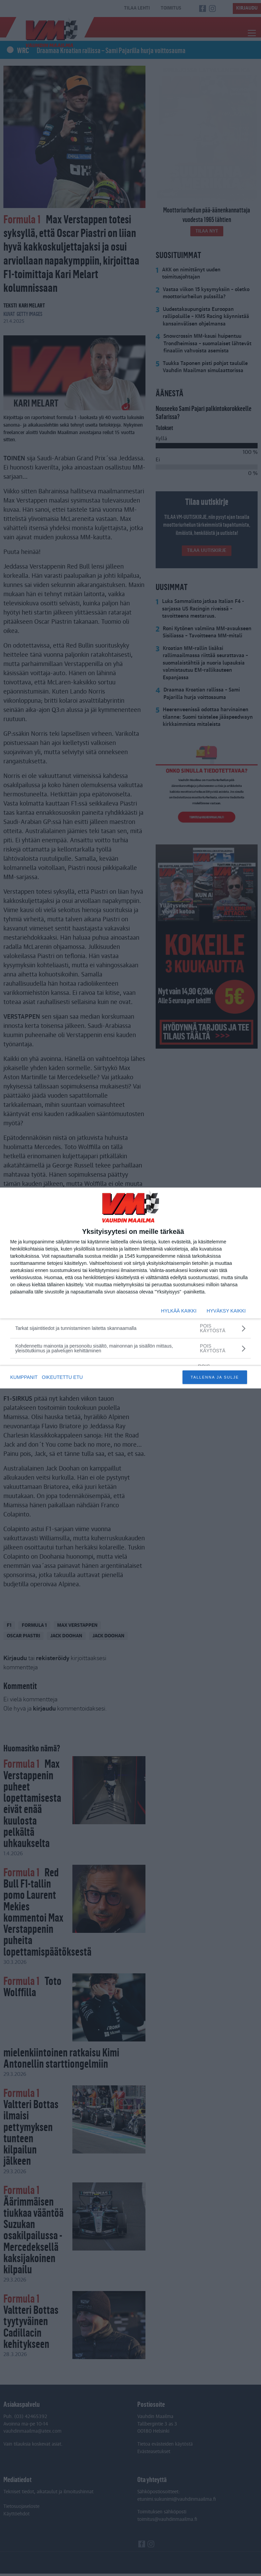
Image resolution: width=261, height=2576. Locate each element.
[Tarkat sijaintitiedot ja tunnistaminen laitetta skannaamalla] (130, 1328)
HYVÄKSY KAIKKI (226, 1311)
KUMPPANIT (24, 1377)
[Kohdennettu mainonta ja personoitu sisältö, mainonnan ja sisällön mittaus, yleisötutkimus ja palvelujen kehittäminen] (130, 1348)
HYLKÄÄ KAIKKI (178, 1311)
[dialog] (130, 1288)
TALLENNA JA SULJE (215, 1377)
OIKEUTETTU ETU (63, 1377)
